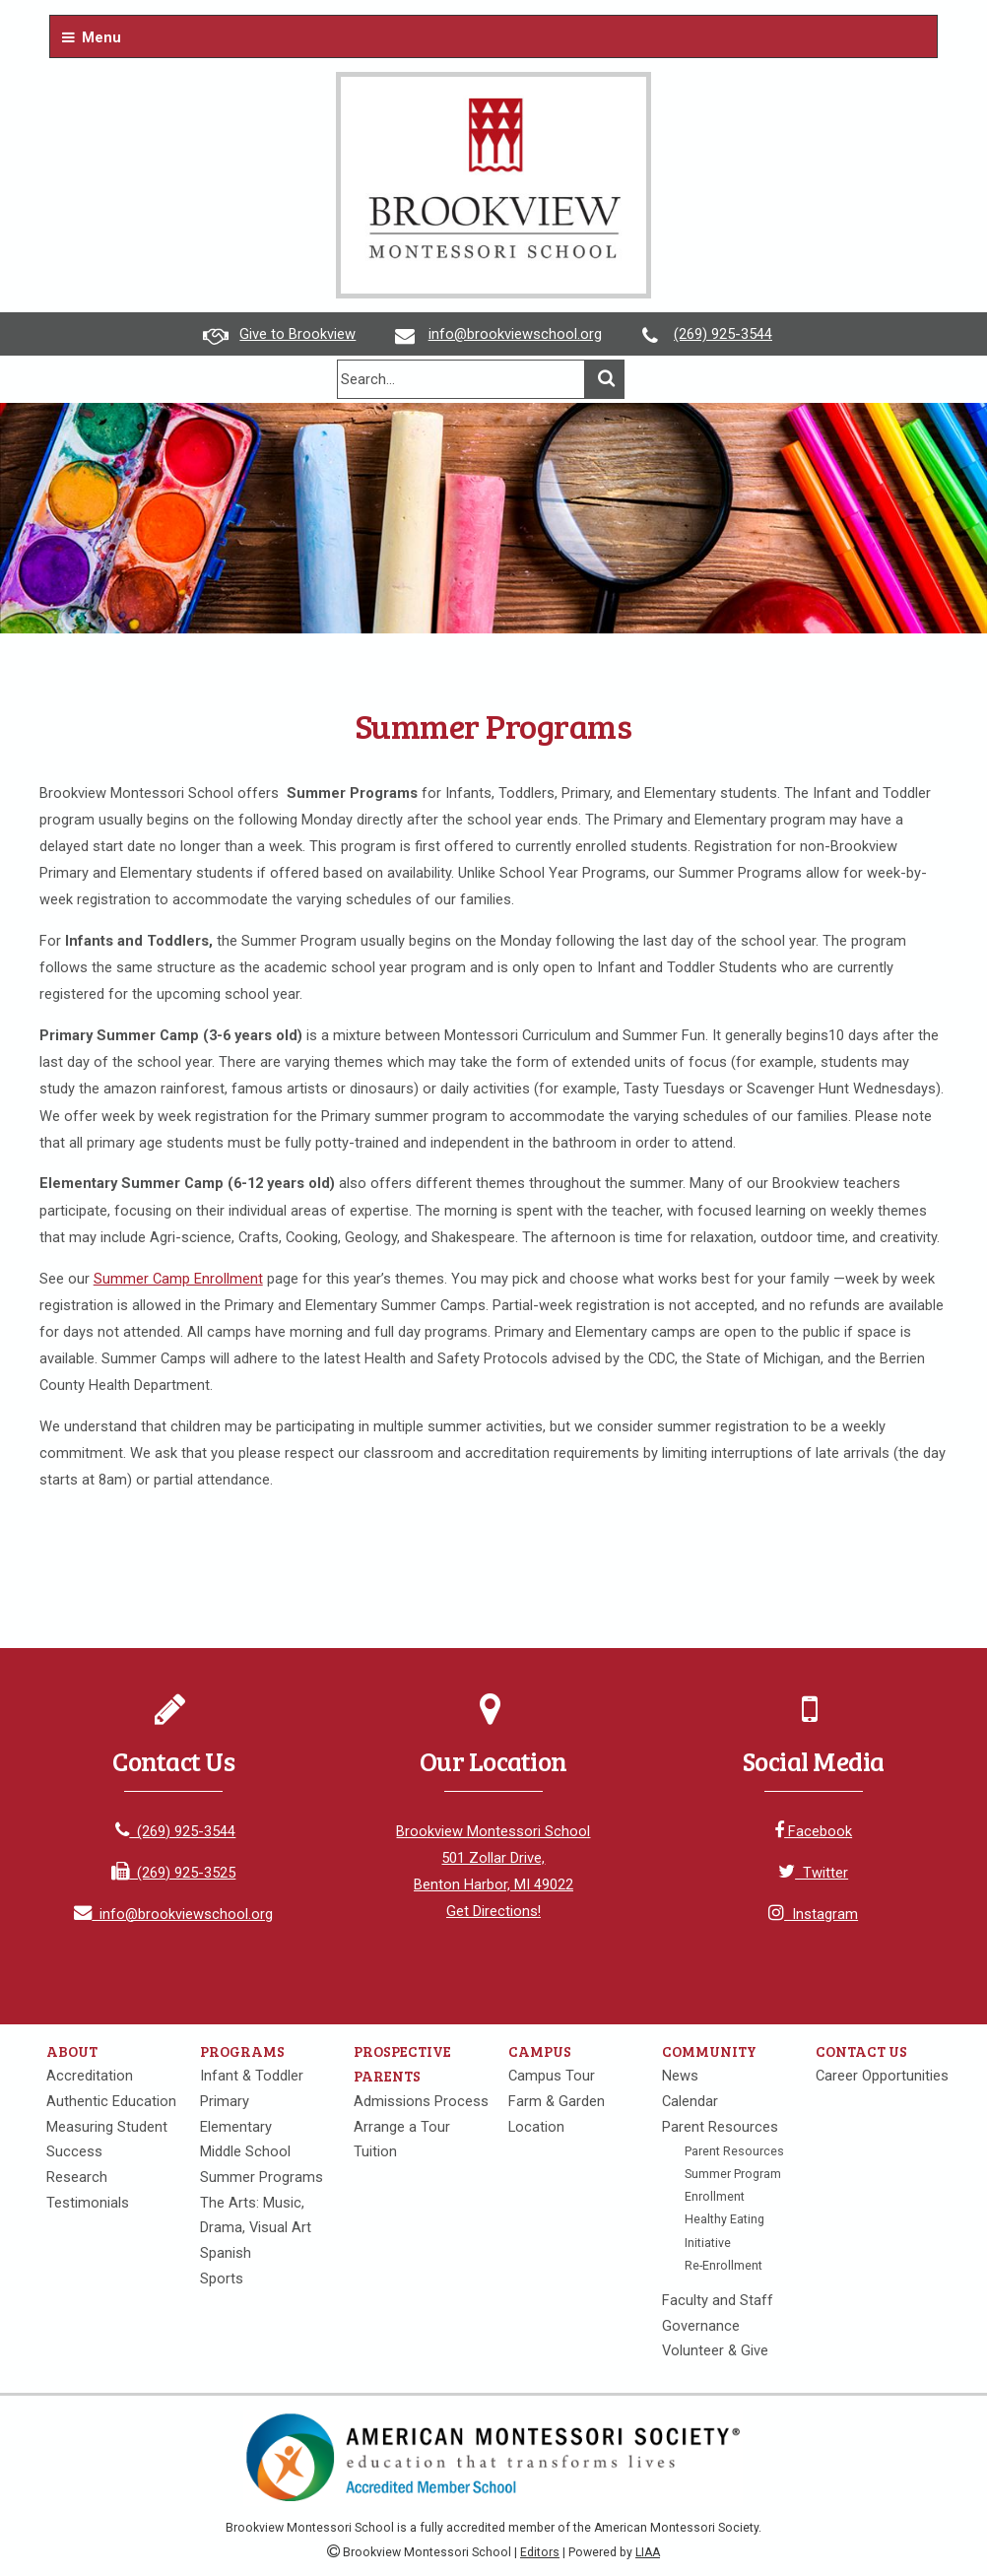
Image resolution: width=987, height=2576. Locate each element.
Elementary (236, 2127)
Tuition (375, 2151)
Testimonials (87, 2203)
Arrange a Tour (402, 2127)
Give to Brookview (297, 334)
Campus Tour (551, 2075)
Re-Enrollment (723, 2265)
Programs (242, 2051)
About (72, 2051)
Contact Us (861, 2051)
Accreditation (89, 2075)
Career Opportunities (882, 2075)
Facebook (813, 1831)
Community (709, 2051)
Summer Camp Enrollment (178, 1279)
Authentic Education (111, 2101)
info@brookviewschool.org (515, 334)
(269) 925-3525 (173, 1873)
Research (76, 2177)
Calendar (690, 2101)
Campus (539, 2051)
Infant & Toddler (251, 2075)
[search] (461, 379)
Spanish (225, 2253)
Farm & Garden (556, 2101)
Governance (701, 2326)
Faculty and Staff (717, 2300)
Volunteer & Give (715, 2350)
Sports (221, 2278)
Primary (224, 2101)
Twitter (813, 1873)
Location (536, 2127)
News (680, 2075)
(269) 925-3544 (723, 334)
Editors (539, 2552)
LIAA (647, 2552)
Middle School (245, 2151)
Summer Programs (261, 2177)
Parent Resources (720, 2127)
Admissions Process (421, 2101)
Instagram (813, 1914)
